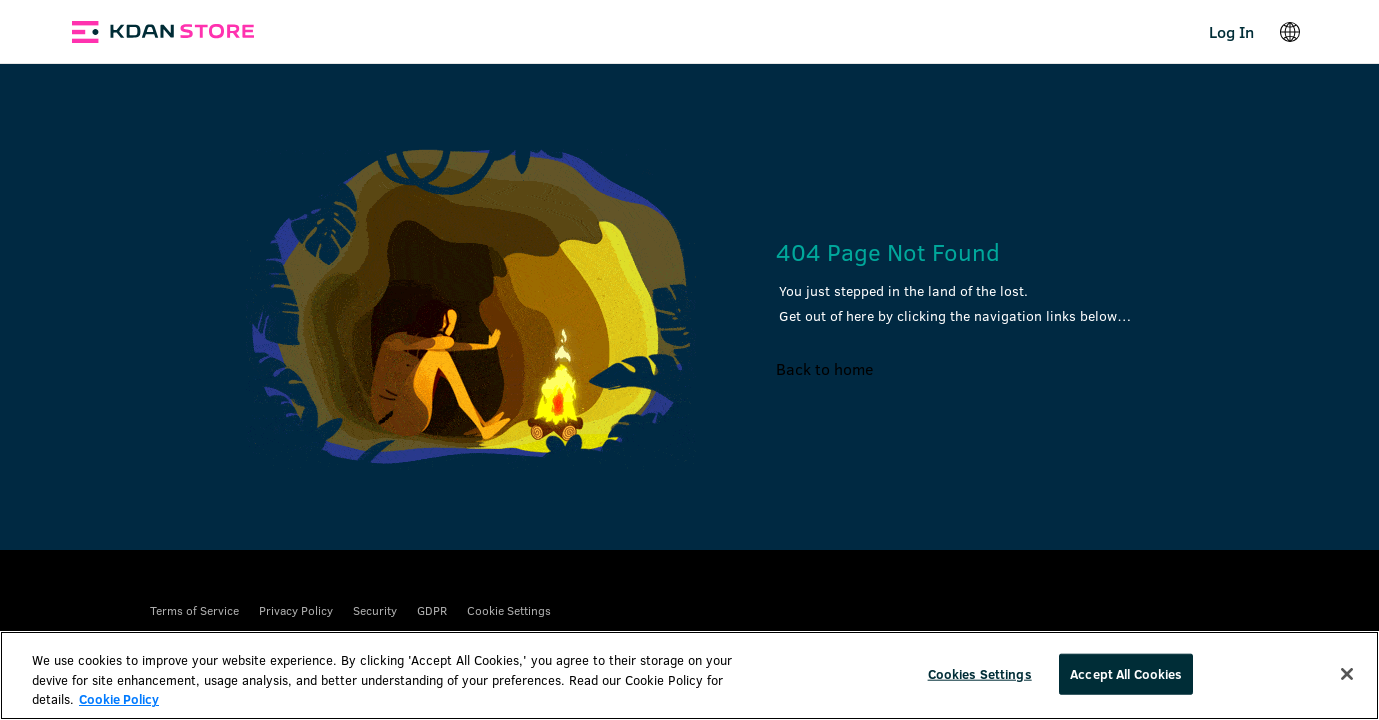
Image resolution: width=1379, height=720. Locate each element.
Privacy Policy (296, 610)
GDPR (432, 610)
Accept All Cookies (1126, 673)
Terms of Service (194, 610)
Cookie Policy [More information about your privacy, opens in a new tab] (119, 699)
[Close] (1347, 674)
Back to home (824, 368)
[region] (689, 675)
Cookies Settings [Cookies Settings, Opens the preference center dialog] (980, 673)
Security (375, 610)
